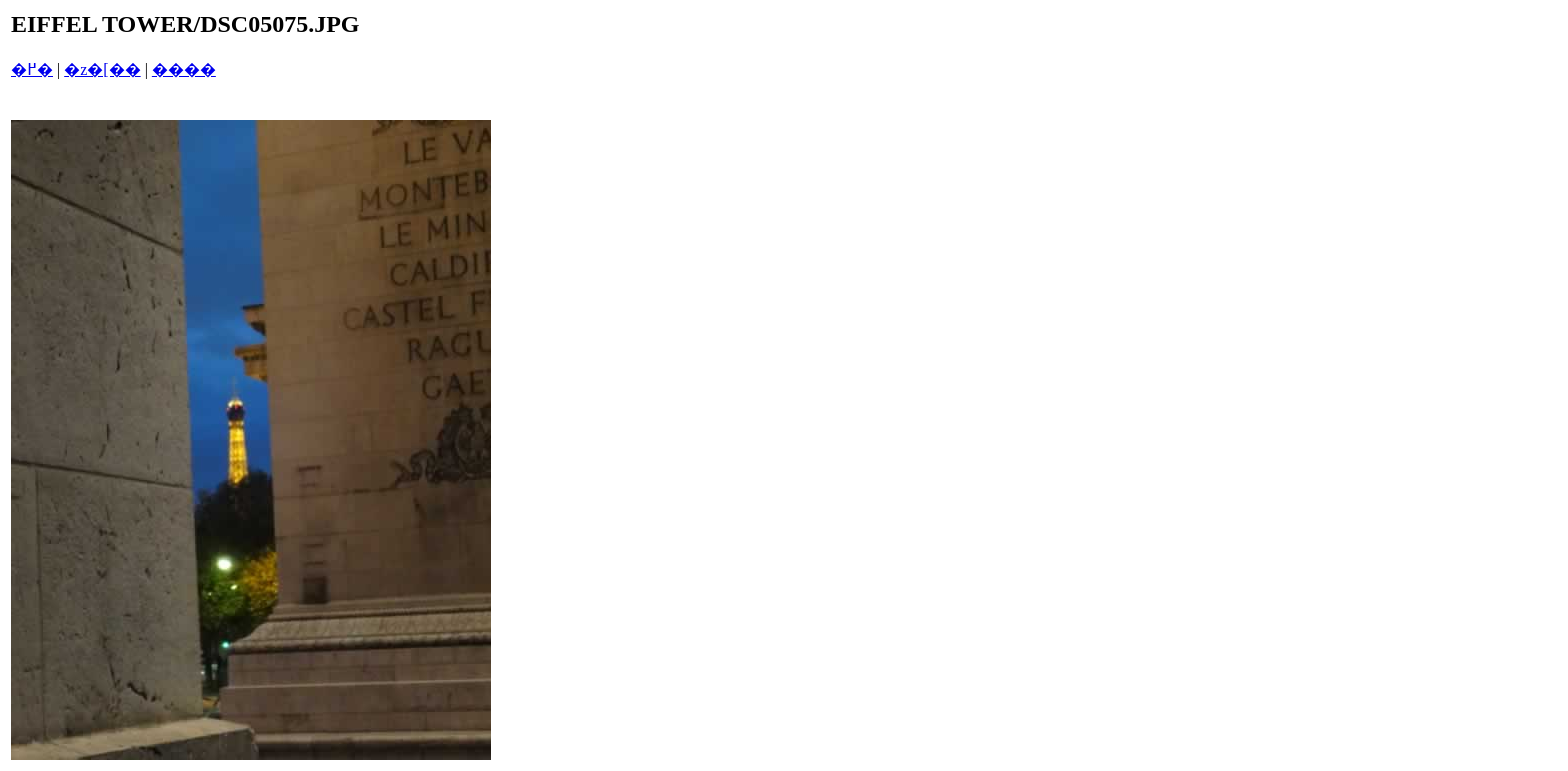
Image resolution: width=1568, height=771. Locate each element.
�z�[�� (102, 69)
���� (184, 69)
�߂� (32, 69)
